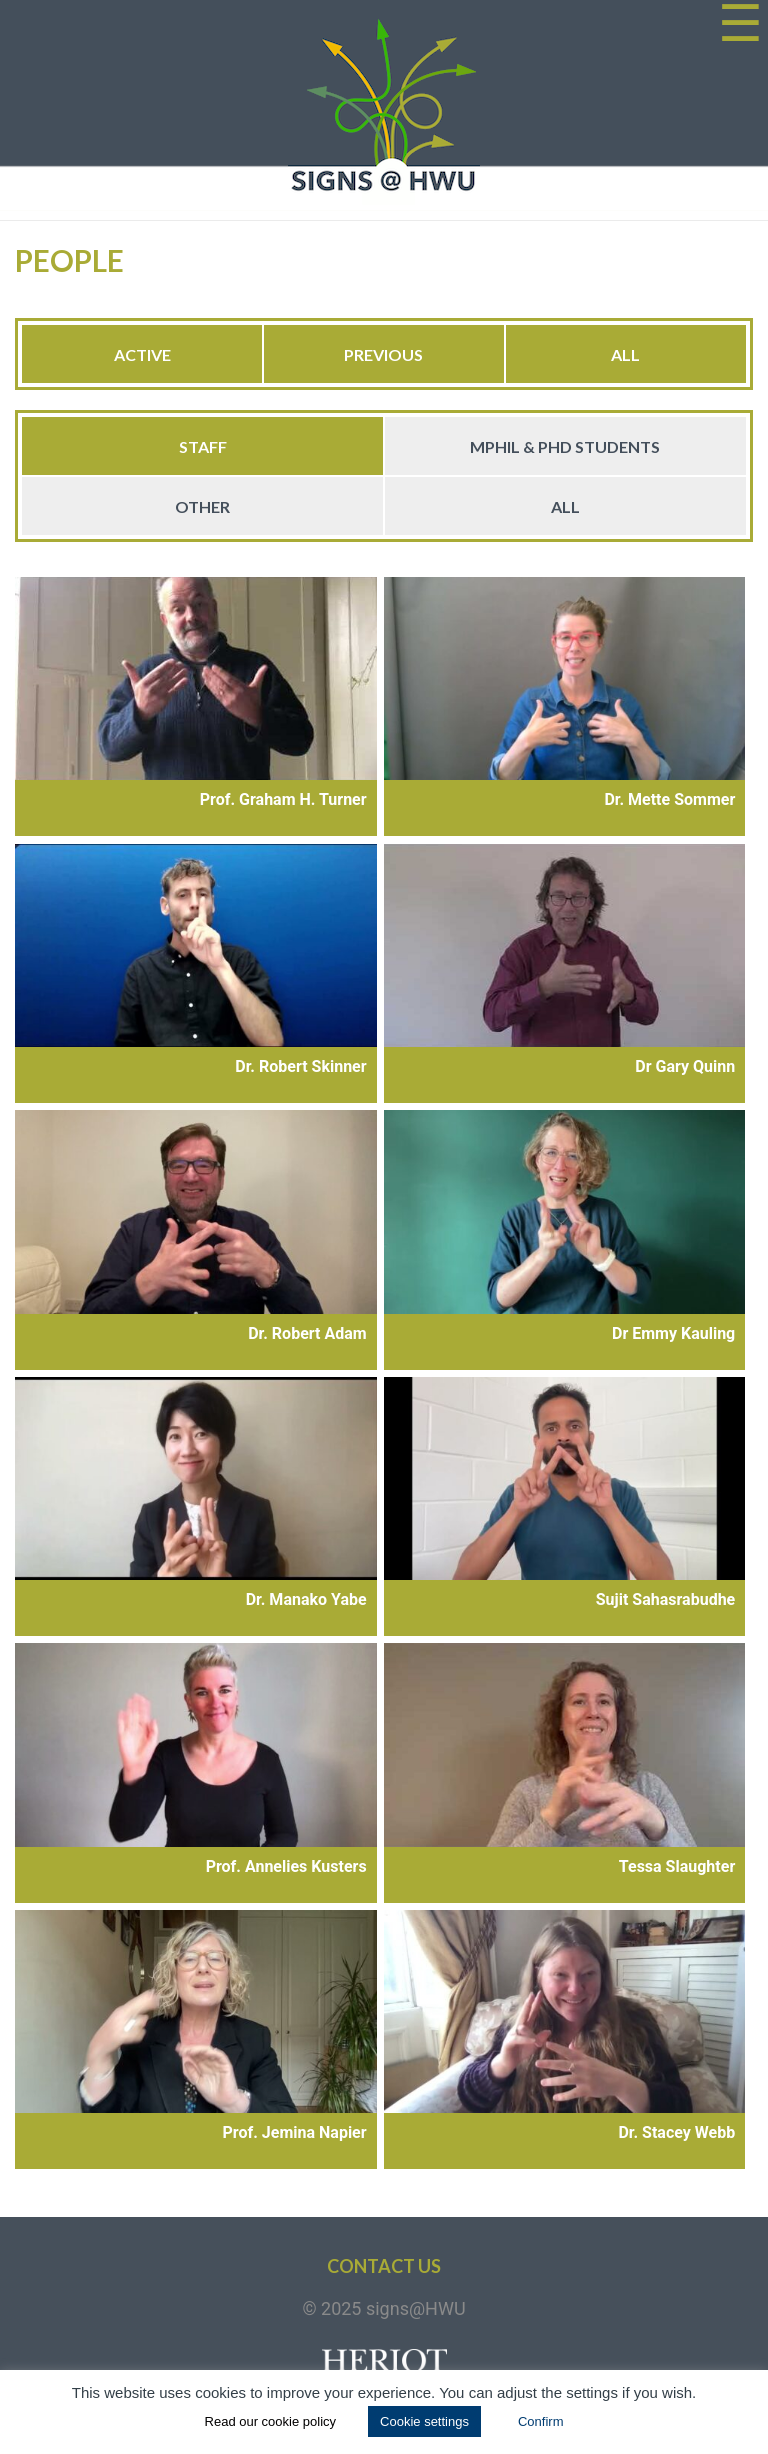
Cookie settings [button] (424, 2421)
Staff (203, 446)
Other (202, 506)
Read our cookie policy (271, 2421)
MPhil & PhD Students (565, 446)
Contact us (384, 2266)
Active (142, 354)
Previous (383, 354)
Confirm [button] (541, 2421)
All (625, 354)
